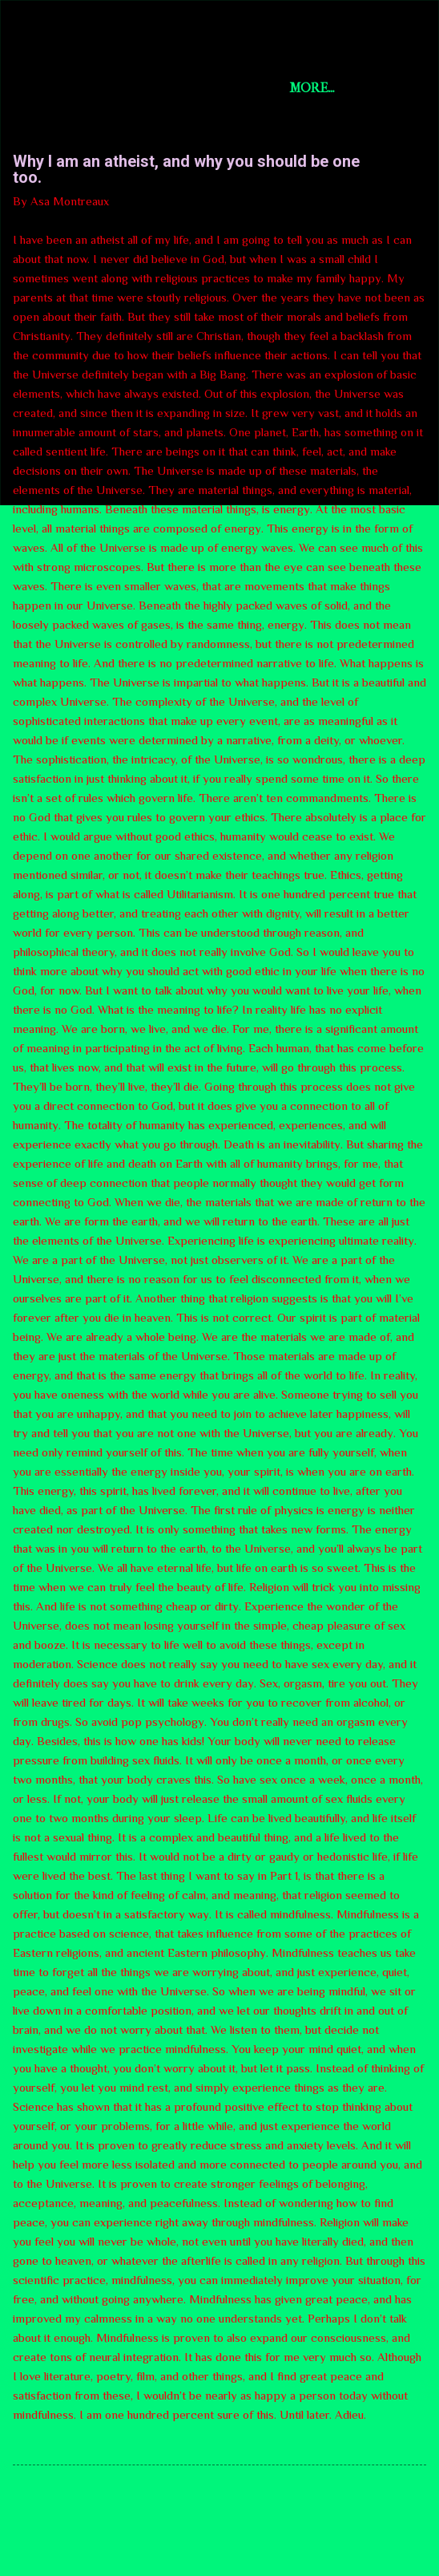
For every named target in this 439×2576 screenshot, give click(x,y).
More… (312, 87)
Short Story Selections (150, 38)
